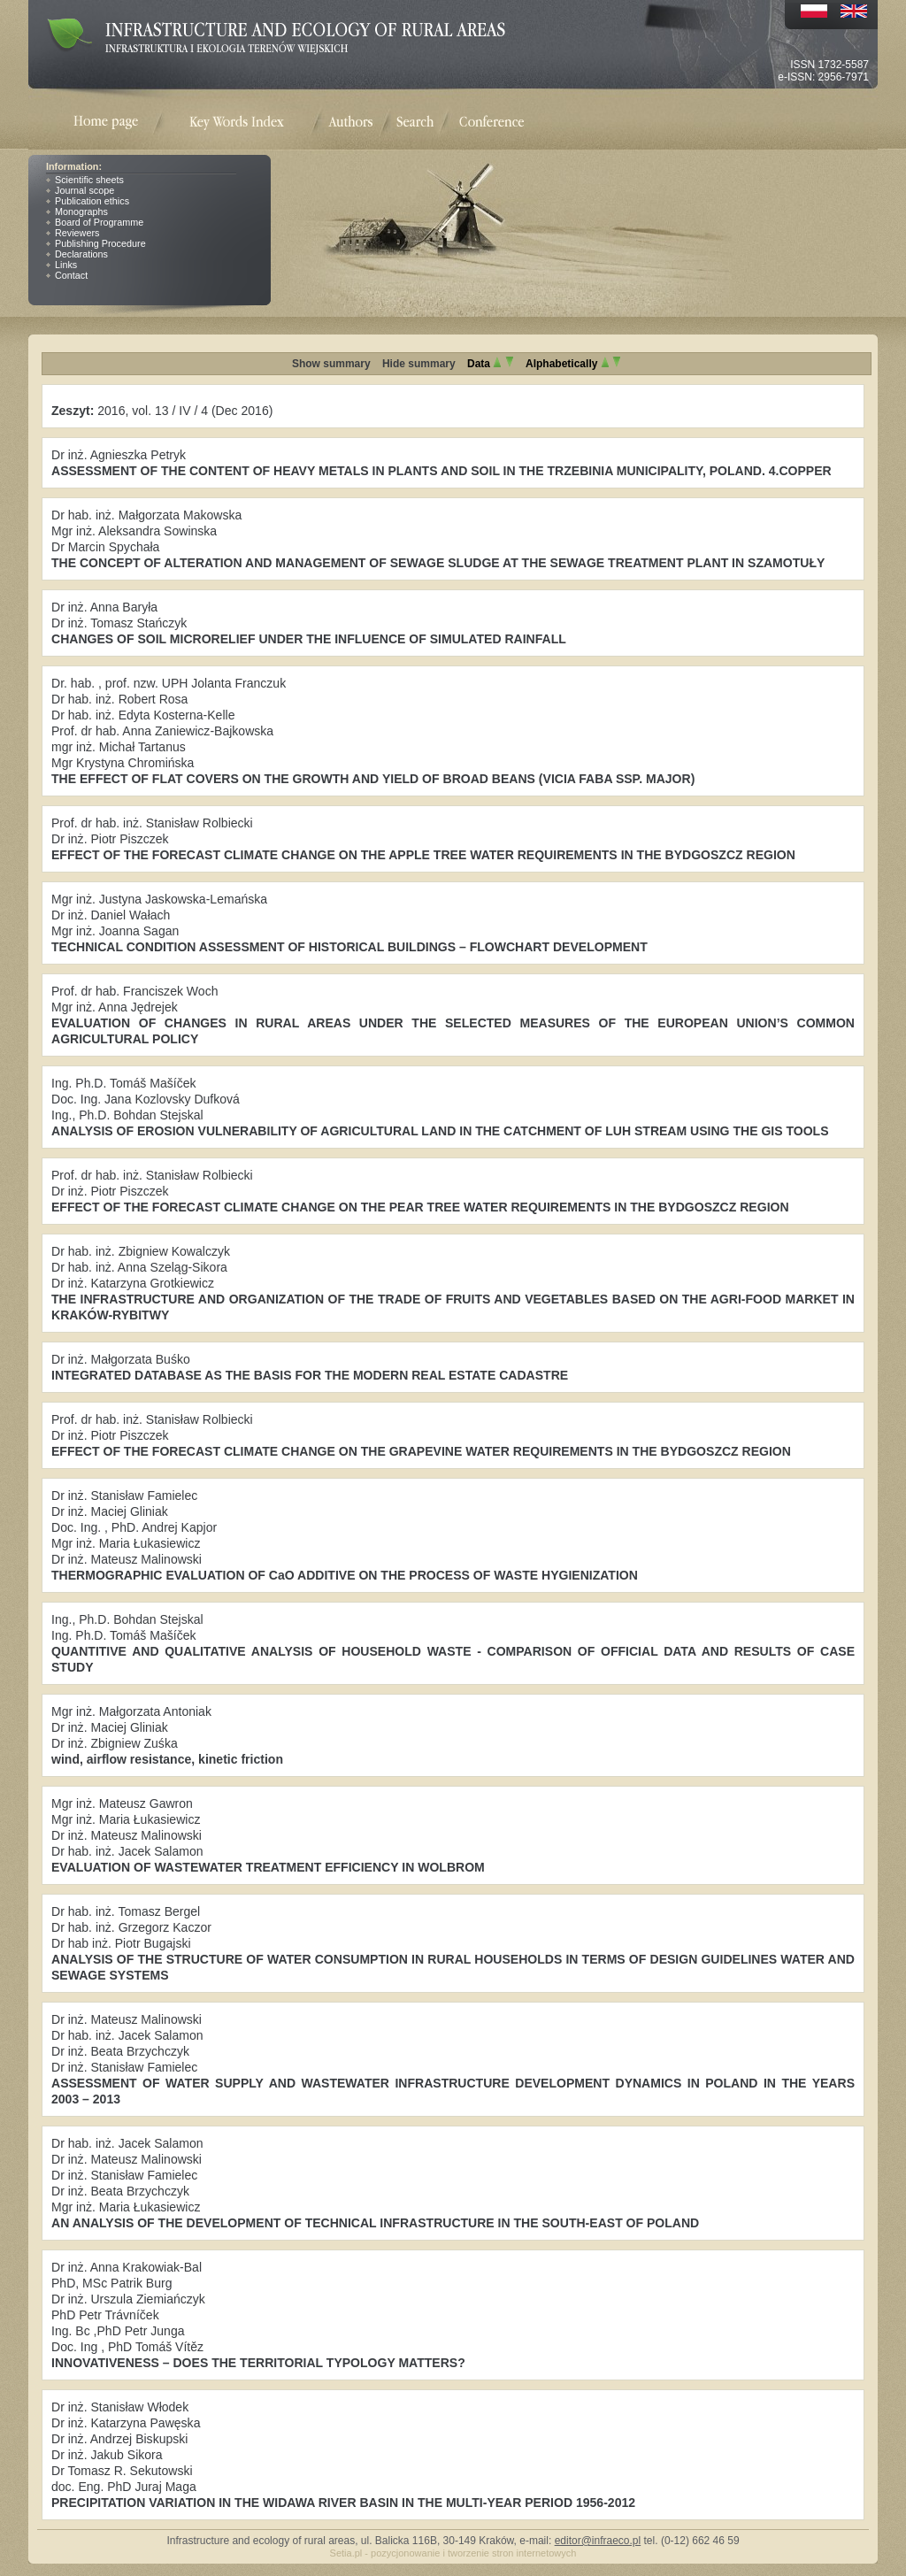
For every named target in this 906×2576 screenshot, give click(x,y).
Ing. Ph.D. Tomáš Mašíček (123, 1083)
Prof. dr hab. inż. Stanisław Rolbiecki (152, 823)
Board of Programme (99, 222)
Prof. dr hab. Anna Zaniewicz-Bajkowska (162, 731)
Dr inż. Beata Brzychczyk (120, 2051)
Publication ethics (92, 201)
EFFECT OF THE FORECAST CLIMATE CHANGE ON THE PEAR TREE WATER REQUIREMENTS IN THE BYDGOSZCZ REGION (420, 1207)
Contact (71, 275)
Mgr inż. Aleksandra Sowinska (134, 531)
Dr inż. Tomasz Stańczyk (119, 623)
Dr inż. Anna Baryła (104, 607)
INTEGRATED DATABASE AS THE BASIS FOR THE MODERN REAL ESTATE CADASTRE (309, 1375)
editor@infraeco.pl (598, 2540)
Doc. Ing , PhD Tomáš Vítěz (127, 2347)
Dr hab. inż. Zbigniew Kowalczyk (140, 1251)
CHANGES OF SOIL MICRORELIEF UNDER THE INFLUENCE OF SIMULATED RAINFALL (308, 639)
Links (66, 264)
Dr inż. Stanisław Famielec (124, 1495)
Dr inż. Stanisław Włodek (119, 2407)
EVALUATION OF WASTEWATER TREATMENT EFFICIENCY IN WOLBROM (268, 1867)
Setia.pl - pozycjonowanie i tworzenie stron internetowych (453, 2553)
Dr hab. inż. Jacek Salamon (127, 1851)
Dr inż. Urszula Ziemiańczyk (128, 2299)
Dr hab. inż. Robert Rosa (119, 699)
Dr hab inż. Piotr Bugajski (121, 1943)
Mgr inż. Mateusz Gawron (122, 1803)
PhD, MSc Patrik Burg (111, 2283)
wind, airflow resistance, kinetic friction (167, 1759)
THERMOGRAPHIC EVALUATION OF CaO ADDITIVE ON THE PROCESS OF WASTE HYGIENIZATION (344, 1575)
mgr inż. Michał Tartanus (118, 747)
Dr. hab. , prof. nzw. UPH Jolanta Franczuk (168, 683)
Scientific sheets (89, 179)
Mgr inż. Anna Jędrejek (114, 1007)
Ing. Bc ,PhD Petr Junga (118, 2331)
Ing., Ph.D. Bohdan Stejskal (127, 1115)
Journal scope (84, 190)
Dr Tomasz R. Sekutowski (122, 2471)
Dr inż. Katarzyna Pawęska (125, 2423)
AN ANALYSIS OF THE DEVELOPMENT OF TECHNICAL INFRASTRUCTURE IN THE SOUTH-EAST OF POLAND (375, 2223)
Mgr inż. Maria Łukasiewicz (125, 1543)
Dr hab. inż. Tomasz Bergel (125, 1911)
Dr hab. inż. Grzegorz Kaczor (131, 1927)
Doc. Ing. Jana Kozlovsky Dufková (145, 1099)
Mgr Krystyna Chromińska (122, 763)
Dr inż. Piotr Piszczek (110, 839)
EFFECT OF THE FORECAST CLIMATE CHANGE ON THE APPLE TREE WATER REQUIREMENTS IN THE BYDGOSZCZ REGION (423, 855)
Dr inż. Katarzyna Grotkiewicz (132, 1283)
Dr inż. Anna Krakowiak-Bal (126, 2267)
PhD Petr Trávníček (105, 2315)
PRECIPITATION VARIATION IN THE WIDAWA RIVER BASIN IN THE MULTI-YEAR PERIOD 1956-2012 (343, 2502)
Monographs (81, 211)
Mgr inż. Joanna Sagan (115, 931)
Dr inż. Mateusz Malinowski (126, 1559)
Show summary (331, 364)
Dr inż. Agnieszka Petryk (118, 455)
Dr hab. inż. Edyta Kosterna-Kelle (142, 715)
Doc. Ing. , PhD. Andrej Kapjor (134, 1527)
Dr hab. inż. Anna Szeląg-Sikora (139, 1267)
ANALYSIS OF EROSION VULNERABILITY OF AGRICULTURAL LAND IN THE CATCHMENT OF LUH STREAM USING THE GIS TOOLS (440, 1131)
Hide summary (419, 364)
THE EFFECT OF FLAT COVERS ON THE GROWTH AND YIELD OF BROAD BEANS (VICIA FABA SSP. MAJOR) (373, 779)
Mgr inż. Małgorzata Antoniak (131, 1711)
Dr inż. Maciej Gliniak (109, 1511)
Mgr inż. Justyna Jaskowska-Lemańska (159, 899)
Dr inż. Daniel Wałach (110, 915)
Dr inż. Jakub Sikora (107, 2455)
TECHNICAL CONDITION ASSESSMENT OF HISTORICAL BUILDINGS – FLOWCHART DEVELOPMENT (349, 947)
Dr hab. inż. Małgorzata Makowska (146, 515)
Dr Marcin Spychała (105, 547)
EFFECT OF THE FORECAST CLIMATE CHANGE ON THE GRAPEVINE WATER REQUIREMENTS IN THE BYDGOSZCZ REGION (421, 1451)
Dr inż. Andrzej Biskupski (119, 2439)
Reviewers (77, 232)
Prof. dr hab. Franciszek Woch (134, 991)
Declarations (81, 254)
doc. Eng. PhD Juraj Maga (123, 2487)
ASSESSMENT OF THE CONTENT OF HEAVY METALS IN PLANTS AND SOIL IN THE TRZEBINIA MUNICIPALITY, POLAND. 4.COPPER (441, 471)
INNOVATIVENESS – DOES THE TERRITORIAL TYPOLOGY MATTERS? (258, 2363)
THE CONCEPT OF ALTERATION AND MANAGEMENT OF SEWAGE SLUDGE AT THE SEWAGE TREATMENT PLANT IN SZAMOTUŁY (438, 563)
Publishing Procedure (100, 243)
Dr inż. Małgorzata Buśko (120, 1359)
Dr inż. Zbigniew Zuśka (114, 1743)
